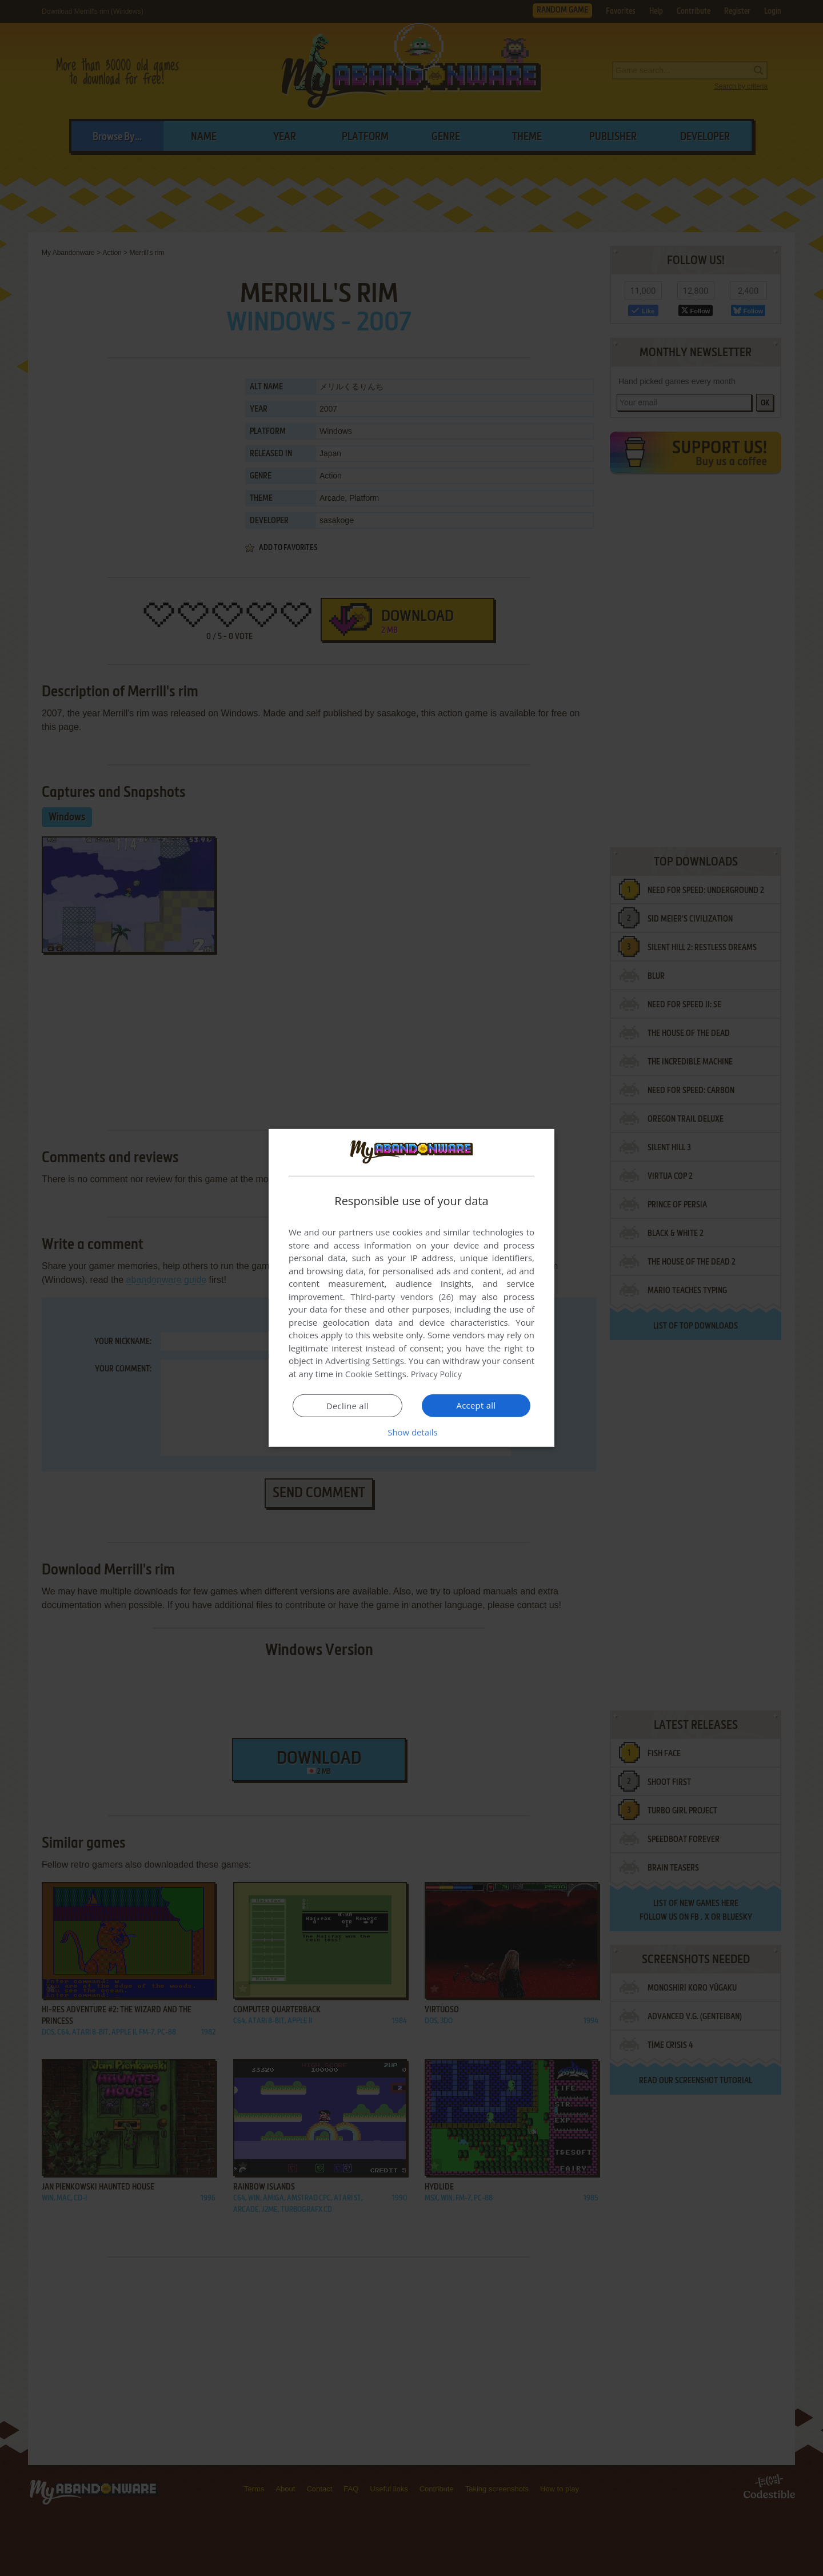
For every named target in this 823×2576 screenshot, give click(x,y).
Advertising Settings (364, 1360)
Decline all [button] (347, 1405)
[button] (411, 1432)
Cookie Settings (375, 1373)
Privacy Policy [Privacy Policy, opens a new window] (438, 1373)
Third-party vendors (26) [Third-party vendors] (401, 1296)
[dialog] (411, 1288)
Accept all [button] (476, 1405)
